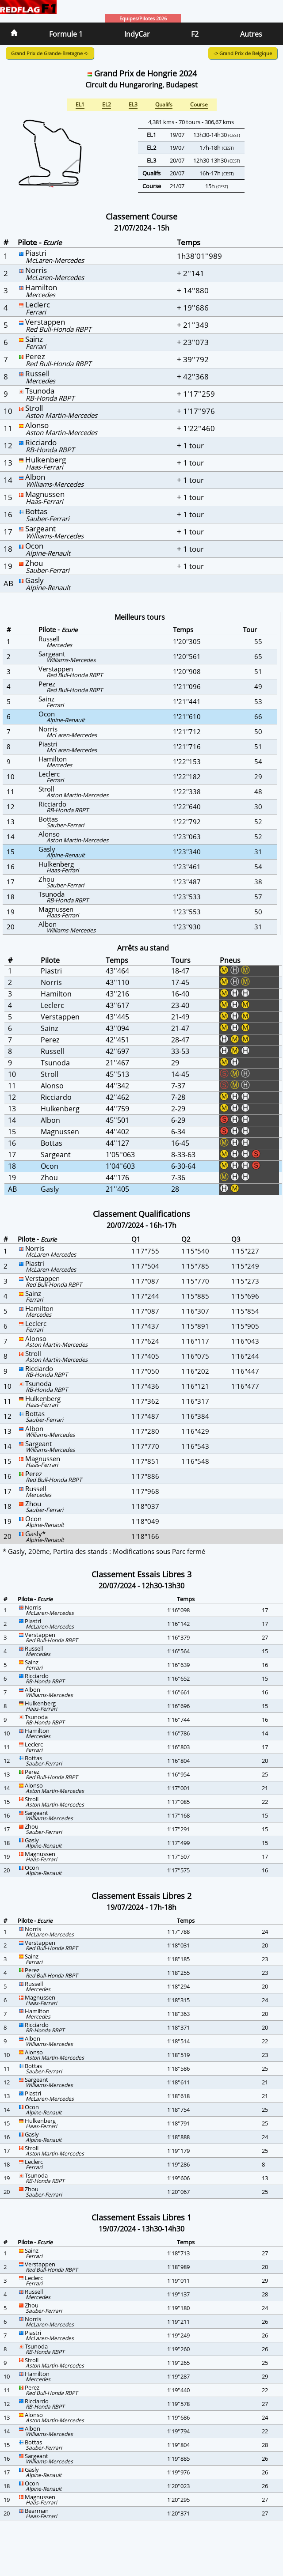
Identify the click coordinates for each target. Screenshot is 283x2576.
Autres (251, 34)
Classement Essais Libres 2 (141, 1895)
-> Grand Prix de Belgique (243, 53)
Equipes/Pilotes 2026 (143, 18)
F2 (195, 34)
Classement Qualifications (141, 1213)
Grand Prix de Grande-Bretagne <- (49, 53)
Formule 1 (66, 34)
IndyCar (137, 34)
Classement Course (141, 216)
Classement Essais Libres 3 (141, 1574)
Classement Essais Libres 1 (141, 2217)
